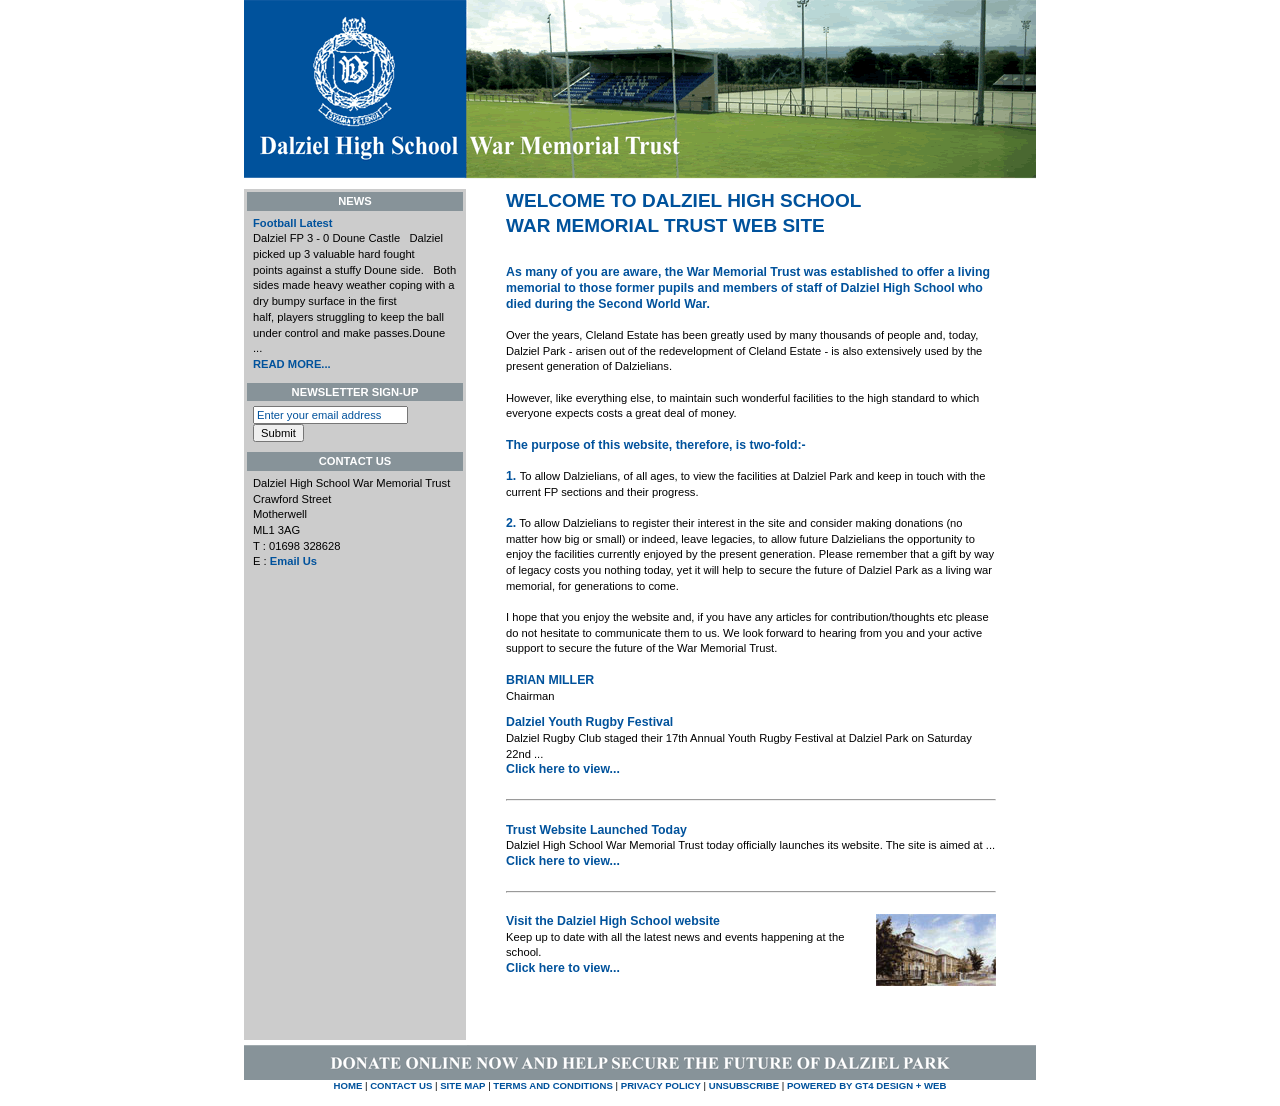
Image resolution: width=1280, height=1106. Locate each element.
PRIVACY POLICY (661, 1085)
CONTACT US (401, 1085)
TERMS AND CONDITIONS (553, 1085)
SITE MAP (462, 1085)
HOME (348, 1085)
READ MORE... (292, 364)
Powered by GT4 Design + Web (866, 1085)
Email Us (293, 561)
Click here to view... (563, 769)
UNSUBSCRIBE (745, 1085)
